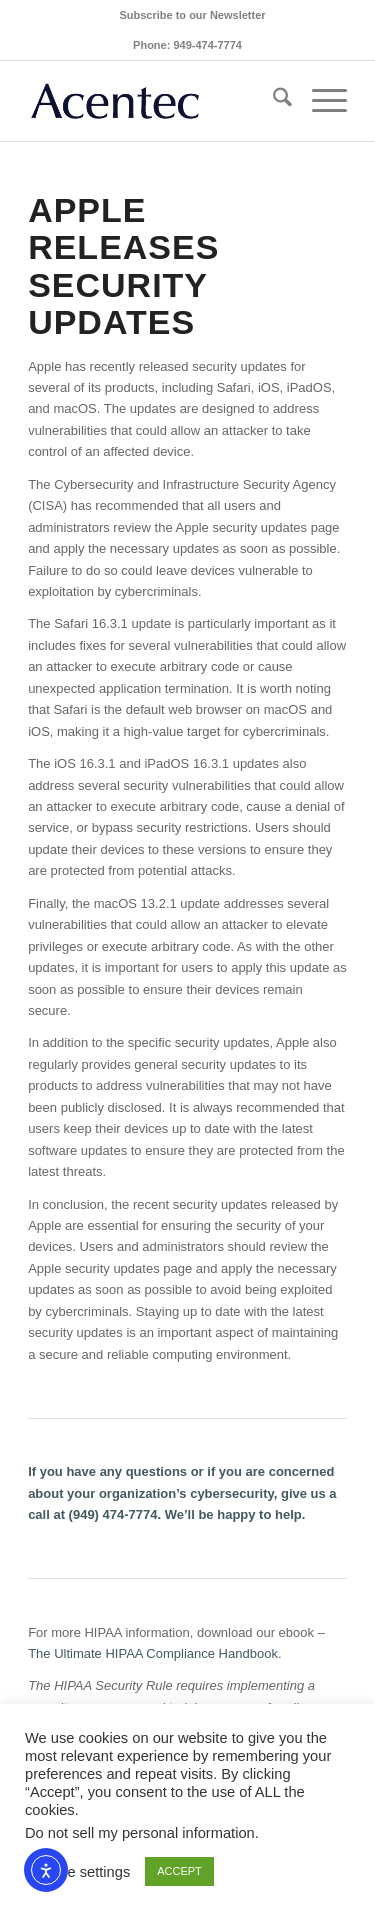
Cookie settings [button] (80, 1872)
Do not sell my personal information (140, 1833)
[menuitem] (192, 15)
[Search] (272, 101)
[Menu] (319, 101)
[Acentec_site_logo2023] (155, 101)
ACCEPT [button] (179, 1871)
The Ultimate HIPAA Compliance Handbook (153, 1653)
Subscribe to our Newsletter (192, 15)
